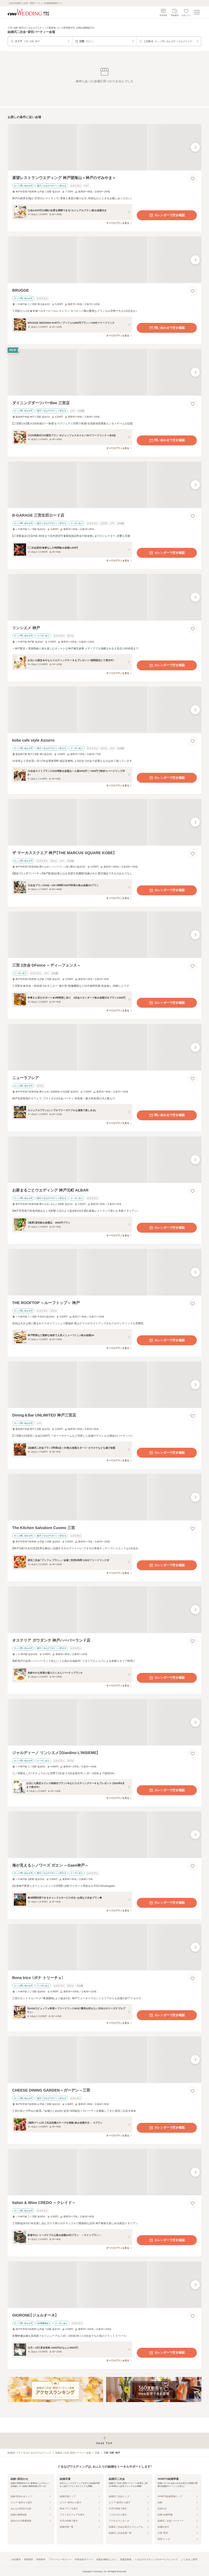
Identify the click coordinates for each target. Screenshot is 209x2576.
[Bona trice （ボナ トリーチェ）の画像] (104, 1947)
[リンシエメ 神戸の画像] (104, 597)
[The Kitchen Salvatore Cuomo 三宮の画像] (104, 1497)
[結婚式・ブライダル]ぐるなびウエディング (29, 2452)
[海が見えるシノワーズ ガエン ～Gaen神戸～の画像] (104, 1834)
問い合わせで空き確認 (167, 328)
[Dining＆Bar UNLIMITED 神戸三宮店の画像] (104, 1384)
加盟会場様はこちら (106, 2559)
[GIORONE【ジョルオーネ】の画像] (104, 2284)
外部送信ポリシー (84, 2559)
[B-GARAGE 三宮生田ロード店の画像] (104, 485)
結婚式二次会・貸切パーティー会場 (73, 2452)
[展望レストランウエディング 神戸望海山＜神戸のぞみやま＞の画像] (104, 147)
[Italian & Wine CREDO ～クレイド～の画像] (104, 2172)
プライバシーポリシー (60, 2559)
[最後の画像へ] (195, 147)
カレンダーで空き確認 (167, 215)
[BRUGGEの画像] (104, 259)
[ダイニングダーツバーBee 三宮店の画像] (104, 372)
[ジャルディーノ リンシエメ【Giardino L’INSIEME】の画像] (104, 1722)
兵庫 (97, 2452)
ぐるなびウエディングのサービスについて (156, 2559)
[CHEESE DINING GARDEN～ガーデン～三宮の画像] (104, 2059)
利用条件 (40, 2559)
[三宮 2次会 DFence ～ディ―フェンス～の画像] (104, 934)
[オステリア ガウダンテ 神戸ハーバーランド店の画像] (104, 1609)
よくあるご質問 (189, 2559)
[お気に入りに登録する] (192, 178)
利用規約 (28, 2559)
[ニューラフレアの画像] (104, 1047)
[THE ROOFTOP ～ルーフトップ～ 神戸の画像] (104, 1272)
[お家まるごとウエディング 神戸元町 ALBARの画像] (104, 1159)
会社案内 (16, 2559)
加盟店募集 (125, 2559)
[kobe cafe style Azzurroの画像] (104, 710)
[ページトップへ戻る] (104, 2441)
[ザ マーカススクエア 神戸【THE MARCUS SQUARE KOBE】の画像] (104, 822)
